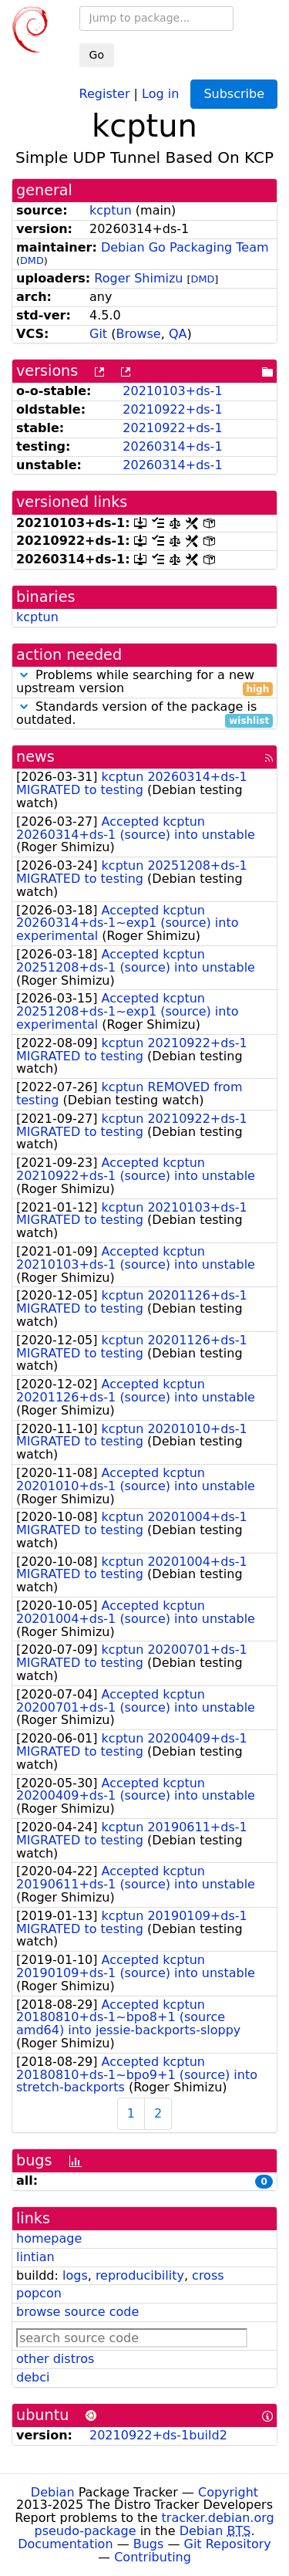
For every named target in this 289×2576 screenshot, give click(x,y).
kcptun (110, 210)
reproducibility (140, 2275)
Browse (138, 333)
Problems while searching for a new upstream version (144, 682)
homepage (49, 2238)
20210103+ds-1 (172, 391)
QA (178, 333)
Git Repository (227, 2544)
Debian (53, 2492)
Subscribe (233, 93)
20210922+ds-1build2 (158, 2435)
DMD (32, 260)
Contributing (152, 2557)
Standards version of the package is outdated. (144, 714)
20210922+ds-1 (172, 409)
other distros (55, 2358)
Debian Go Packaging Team (185, 247)
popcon (39, 2293)
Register (104, 93)
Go (96, 55)
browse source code (77, 2311)
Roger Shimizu (138, 278)
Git (98, 333)
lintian (35, 2257)
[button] (24, 675)
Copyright (228, 2492)
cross (207, 2275)
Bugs (148, 2544)
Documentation (65, 2544)
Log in (160, 93)
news (35, 757)
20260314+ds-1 (172, 446)
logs (75, 2275)
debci (32, 2377)
